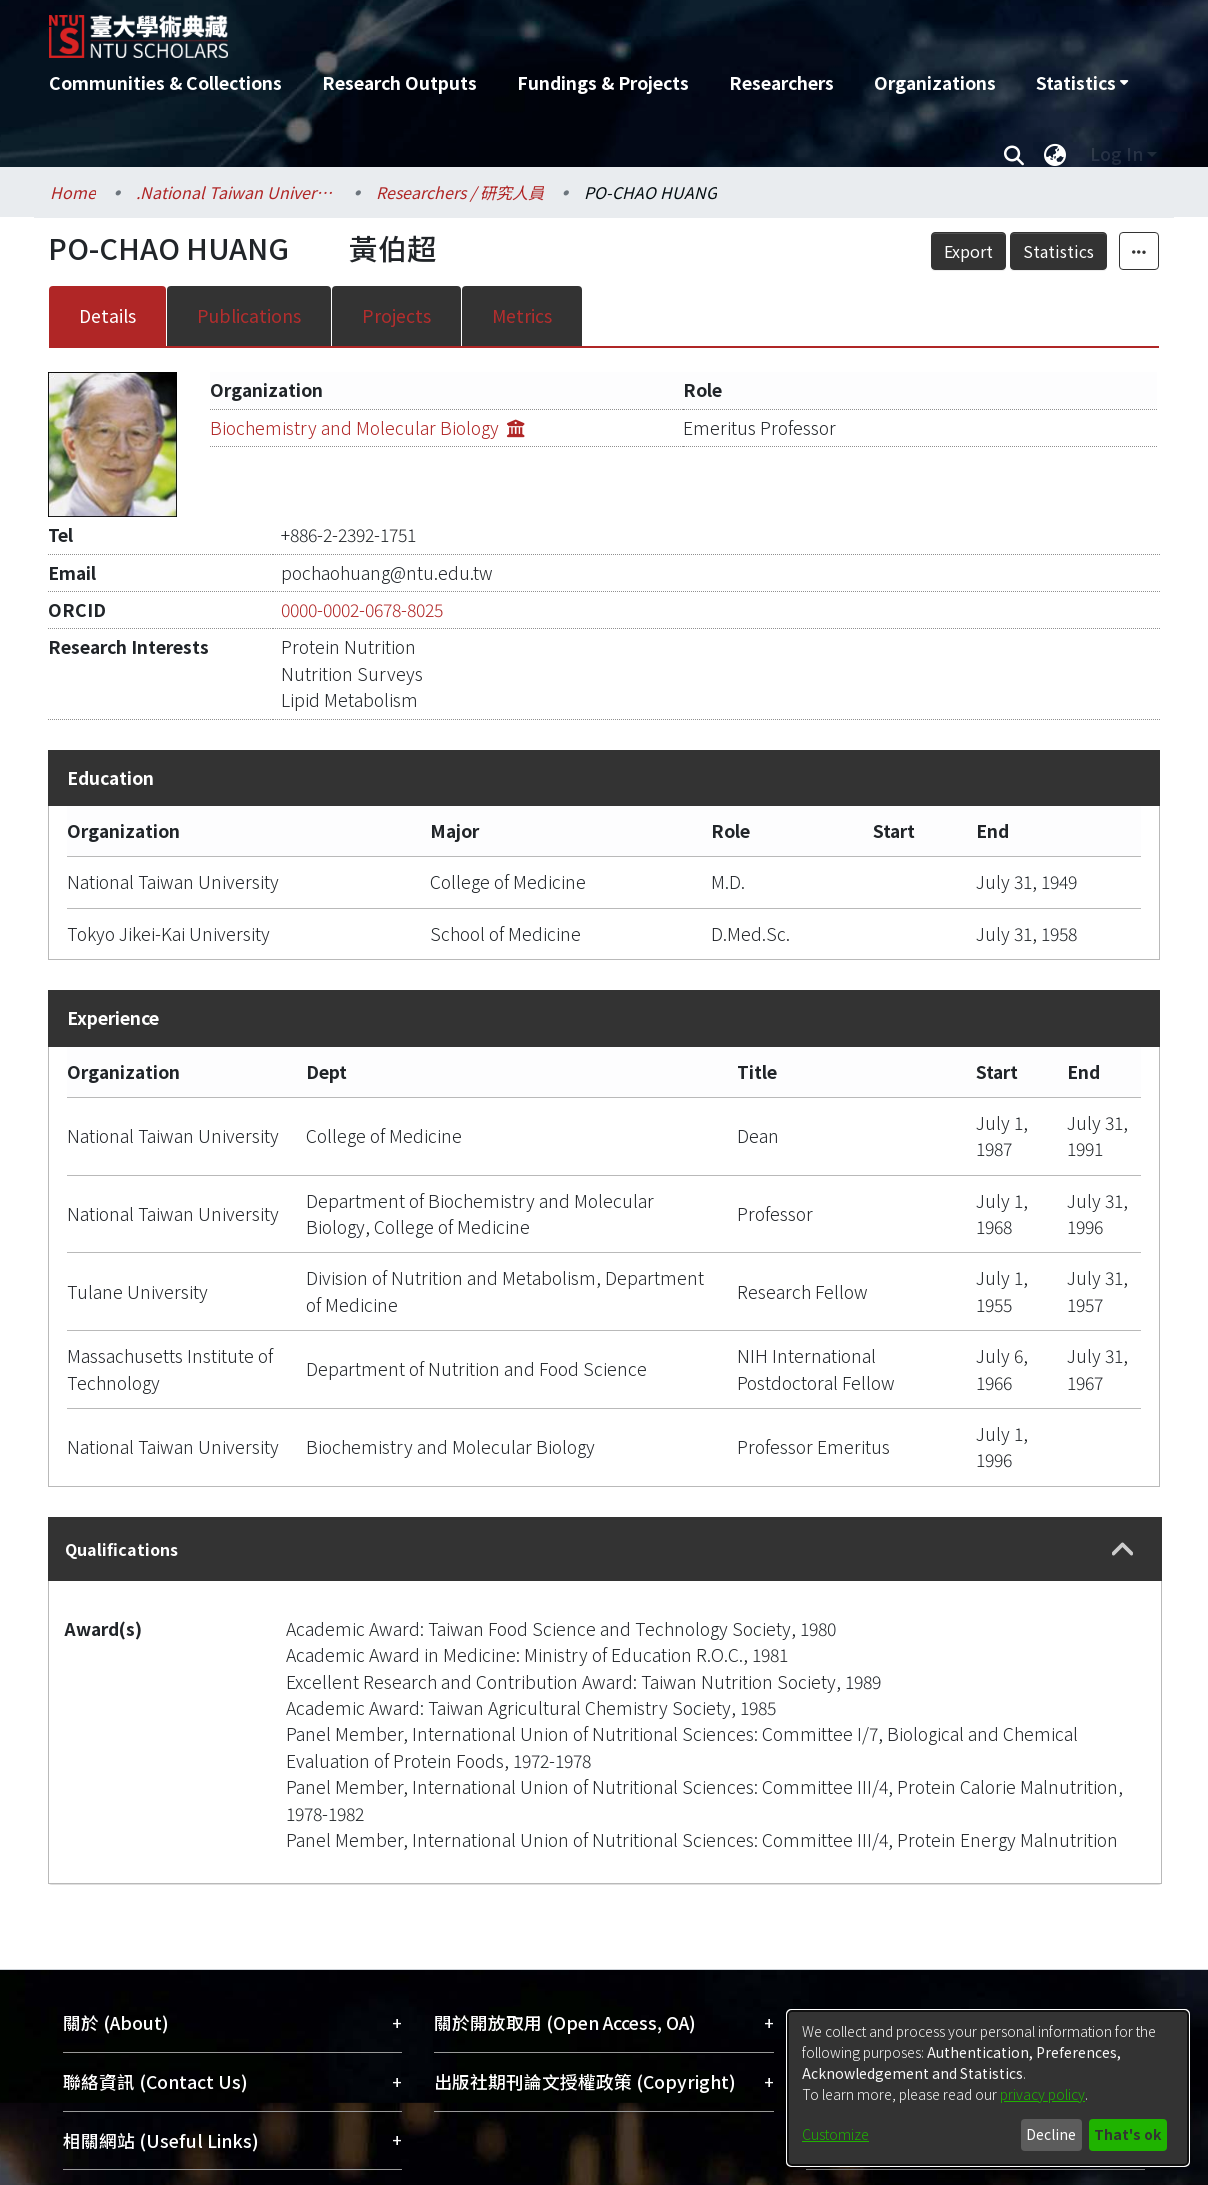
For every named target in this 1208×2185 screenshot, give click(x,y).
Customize (835, 2134)
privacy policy (1042, 2094)
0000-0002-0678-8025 (362, 609)
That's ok (1127, 2134)
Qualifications (121, 1549)
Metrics (522, 315)
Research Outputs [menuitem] (399, 82)
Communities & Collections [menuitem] (165, 82)
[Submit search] (1013, 154)
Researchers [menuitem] (781, 82)
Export (968, 251)
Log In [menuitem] (1116, 153)
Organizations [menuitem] (935, 82)
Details (107, 315)
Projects (396, 315)
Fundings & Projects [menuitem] (603, 82)
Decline (1051, 2134)
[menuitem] (1082, 83)
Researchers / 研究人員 (460, 192)
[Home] (496, 29)
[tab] (605, 1549)
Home (73, 192)
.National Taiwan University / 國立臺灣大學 (236, 192)
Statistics (1058, 251)
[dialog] (988, 2088)
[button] (1123, 1549)
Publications (249, 315)
